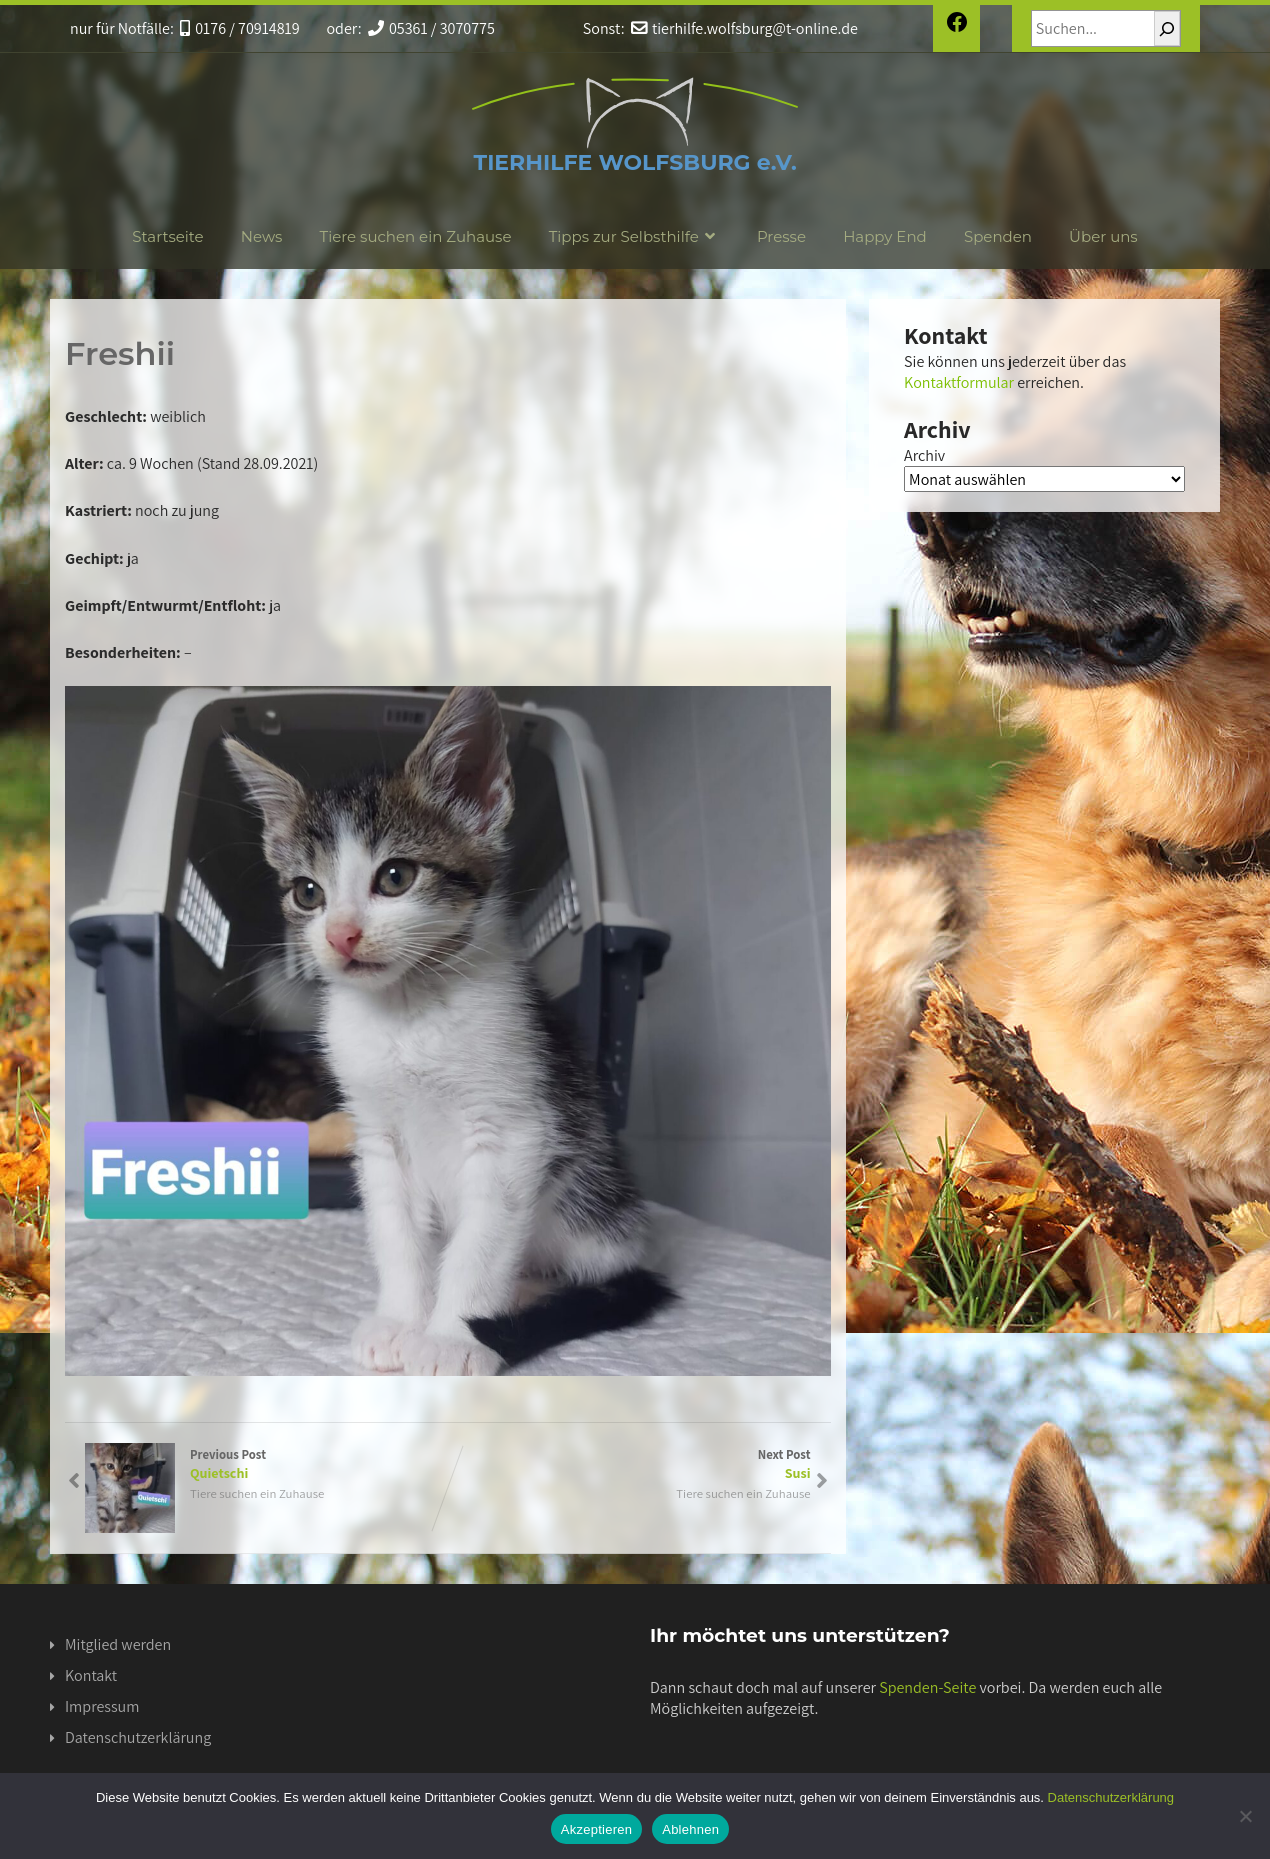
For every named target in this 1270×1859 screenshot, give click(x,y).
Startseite (167, 236)
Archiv (924, 455)
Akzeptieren (596, 1829)
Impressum (102, 1706)
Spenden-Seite (927, 1687)
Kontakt (91, 1675)
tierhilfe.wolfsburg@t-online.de (744, 28)
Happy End (885, 236)
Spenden (998, 236)
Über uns (1103, 236)
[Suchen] (1167, 28)
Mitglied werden (118, 1644)
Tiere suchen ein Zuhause (416, 236)
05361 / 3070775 (431, 28)
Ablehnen (690, 1829)
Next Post (629, 1464)
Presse (781, 236)
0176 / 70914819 (240, 28)
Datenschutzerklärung (138, 1737)
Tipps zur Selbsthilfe (634, 236)
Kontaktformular (959, 382)
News (262, 236)
